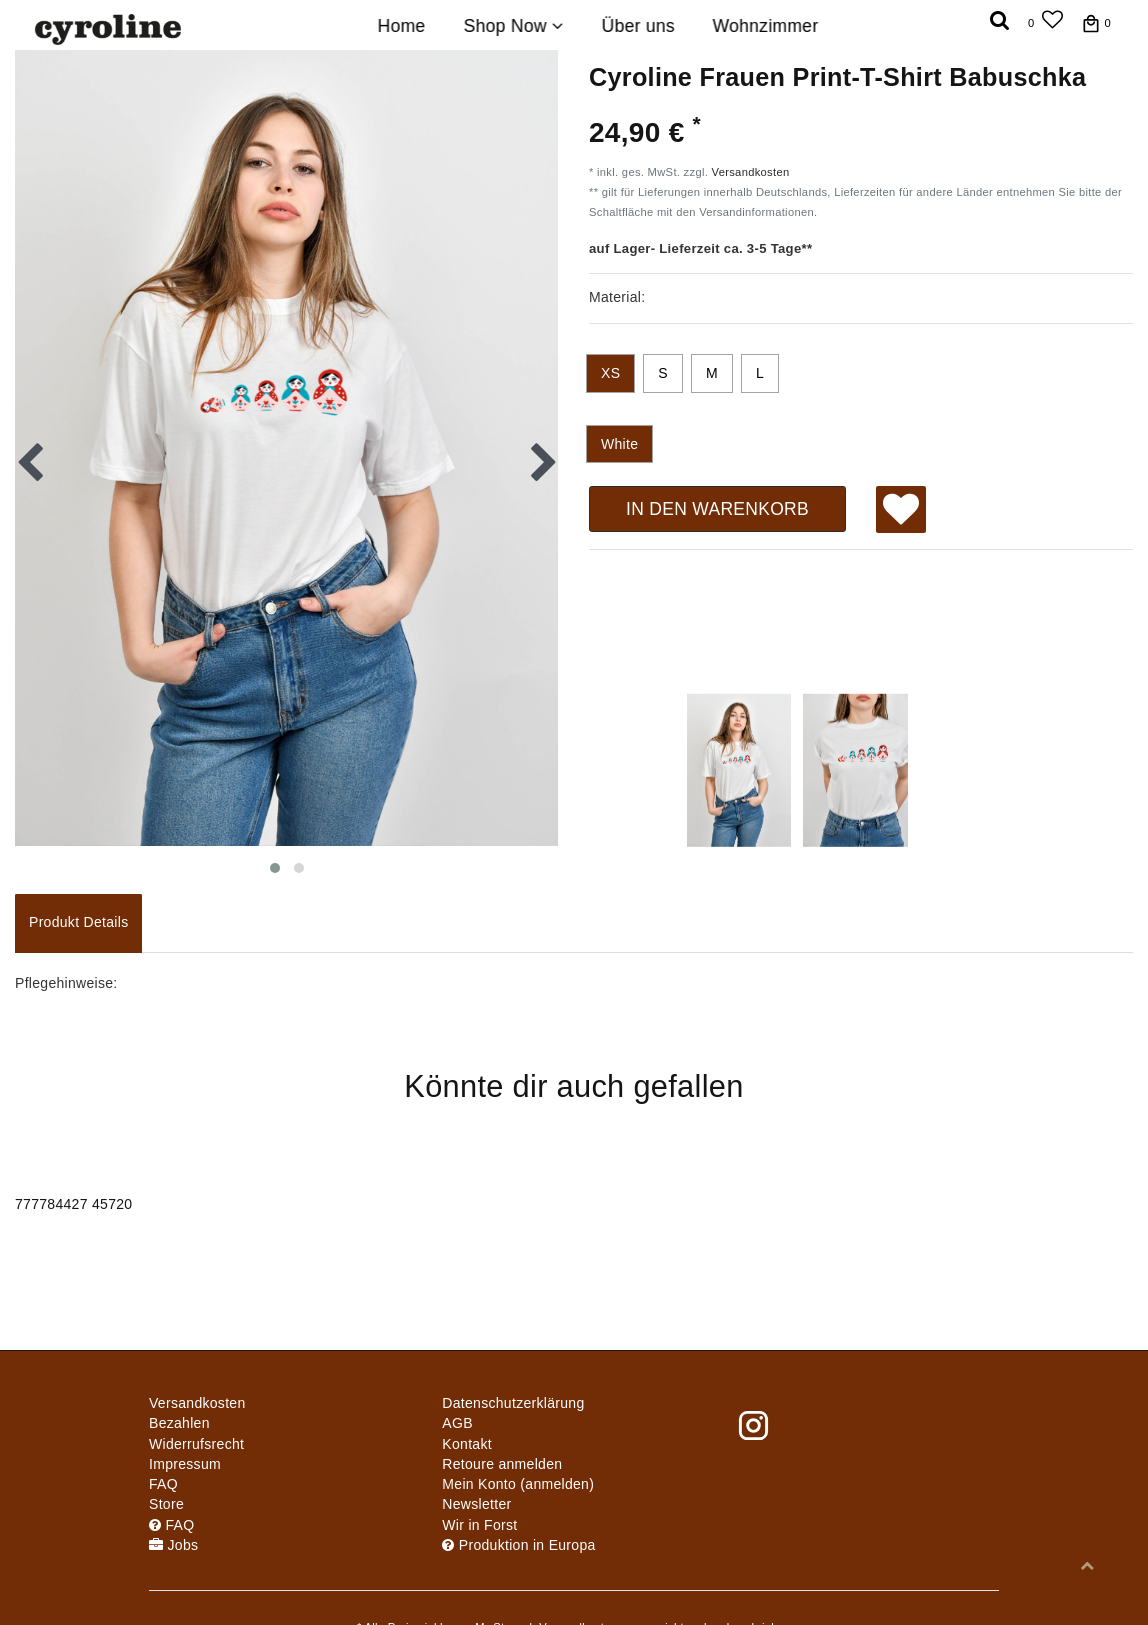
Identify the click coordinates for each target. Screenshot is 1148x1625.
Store (166, 1504)
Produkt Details (78, 922)
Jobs (173, 1545)
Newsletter (476, 1504)
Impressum (185, 1464)
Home (402, 26)
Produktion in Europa (518, 1545)
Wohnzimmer (766, 26)
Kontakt (467, 1444)
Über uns (637, 26)
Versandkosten (751, 172)
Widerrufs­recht (196, 1444)
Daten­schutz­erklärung (513, 1403)
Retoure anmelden (502, 1464)
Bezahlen (179, 1423)
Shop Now (513, 26)
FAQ (163, 1484)
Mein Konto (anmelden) (518, 1484)
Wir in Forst (479, 1525)
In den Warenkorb (717, 509)
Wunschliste (901, 512)
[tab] (78, 923)
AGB (457, 1423)
